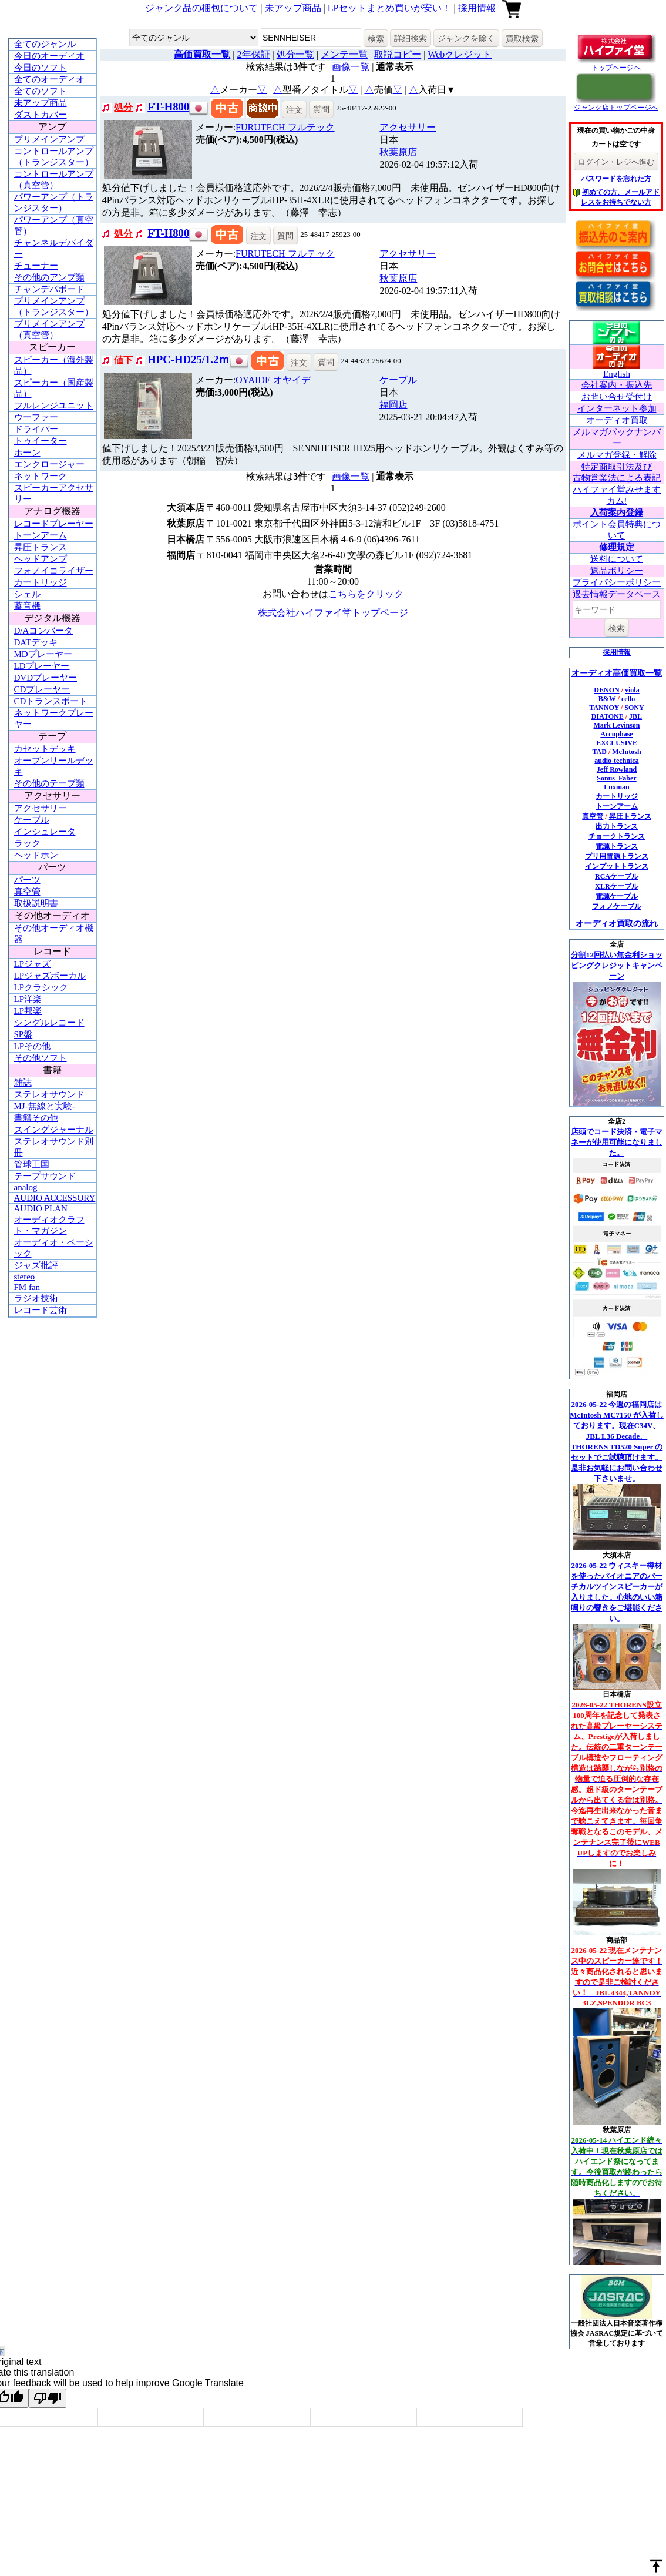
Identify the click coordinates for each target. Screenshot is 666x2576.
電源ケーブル (617, 896)
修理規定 (616, 547)
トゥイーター (40, 440)
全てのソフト (40, 91)
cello (628, 699)
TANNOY (604, 708)
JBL (635, 716)
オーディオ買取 (617, 420)
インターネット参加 (617, 408)
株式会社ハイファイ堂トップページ (333, 613)
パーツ (27, 880)
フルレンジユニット (53, 405)
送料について (616, 559)
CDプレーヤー (42, 689)
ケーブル (31, 820)
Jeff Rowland (617, 769)
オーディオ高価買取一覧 (616, 673)
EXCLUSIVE (616, 743)
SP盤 (23, 1034)
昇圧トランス (40, 547)
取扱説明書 (36, 903)
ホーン (27, 452)
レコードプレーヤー (53, 523)
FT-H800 (168, 107)
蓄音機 (27, 606)
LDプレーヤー (42, 666)
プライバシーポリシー (617, 582)
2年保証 (253, 54)
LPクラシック (41, 987)
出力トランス (617, 826)
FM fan (27, 1287)
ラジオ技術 (36, 1298)
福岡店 (393, 405)
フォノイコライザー (53, 570)
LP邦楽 (28, 1011)
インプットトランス (616, 866)
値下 (123, 360)
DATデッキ (36, 642)
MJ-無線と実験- (44, 1106)
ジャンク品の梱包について (201, 8)
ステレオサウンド (49, 1094)
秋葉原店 (398, 152)
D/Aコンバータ (43, 630)
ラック (27, 843)
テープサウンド (45, 1176)
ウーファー (36, 417)
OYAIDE (273, 380)
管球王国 (31, 1164)
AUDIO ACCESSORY (55, 1197)
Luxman (616, 787)
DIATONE (607, 716)
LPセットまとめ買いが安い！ (390, 8)
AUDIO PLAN (41, 1208)
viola (632, 690)
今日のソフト (40, 67)
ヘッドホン (36, 855)
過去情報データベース (617, 594)
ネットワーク (40, 476)
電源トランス (617, 846)
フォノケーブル (616, 906)
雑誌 (23, 1082)
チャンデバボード (49, 289)
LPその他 (32, 1046)
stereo (24, 1276)
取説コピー (397, 54)
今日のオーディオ (49, 56)
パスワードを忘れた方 (616, 179)
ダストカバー (40, 114)
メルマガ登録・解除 (617, 455)
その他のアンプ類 (49, 277)
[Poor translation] (47, 2398)
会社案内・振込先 (616, 385)
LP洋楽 (28, 999)
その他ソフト (40, 1058)
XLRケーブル (616, 886)
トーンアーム (40, 535)
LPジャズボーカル (50, 975)
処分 (123, 107)
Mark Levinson (616, 725)
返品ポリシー (616, 570)
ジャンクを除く (466, 38)
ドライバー (36, 429)
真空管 (27, 891)
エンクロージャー (49, 464)
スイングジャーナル (53, 1129)
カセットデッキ (45, 748)
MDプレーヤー (43, 654)
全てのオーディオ (49, 79)
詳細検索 (410, 38)
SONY (634, 708)
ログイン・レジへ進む (616, 162)
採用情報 (477, 8)
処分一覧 (295, 54)
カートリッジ (40, 582)
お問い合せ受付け (616, 396)
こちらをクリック (365, 594)
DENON (606, 690)
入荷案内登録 (616, 512)
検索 (376, 38)
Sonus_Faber (616, 778)
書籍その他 (36, 1118)
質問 (321, 109)
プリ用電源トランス (616, 856)
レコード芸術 (40, 1310)
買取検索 (522, 38)
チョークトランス (616, 836)
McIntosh (626, 752)
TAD (599, 752)
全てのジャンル (45, 44)
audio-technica (616, 760)
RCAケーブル (616, 876)
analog (26, 1187)
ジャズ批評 (36, 1265)
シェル (27, 594)
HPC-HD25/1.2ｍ (188, 359)
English (616, 373)
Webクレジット (460, 54)
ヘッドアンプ (40, 559)
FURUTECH (285, 127)
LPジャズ (32, 964)
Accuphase (616, 734)
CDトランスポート (51, 701)
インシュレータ (45, 831)
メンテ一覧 (344, 54)
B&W (607, 699)
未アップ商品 (293, 8)
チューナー (36, 265)
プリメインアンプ (49, 139)
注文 (294, 110)
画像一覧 (350, 67)
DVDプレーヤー (46, 677)
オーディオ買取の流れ (617, 923)
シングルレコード (49, 1022)
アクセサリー (40, 808)
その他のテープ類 (49, 783)
